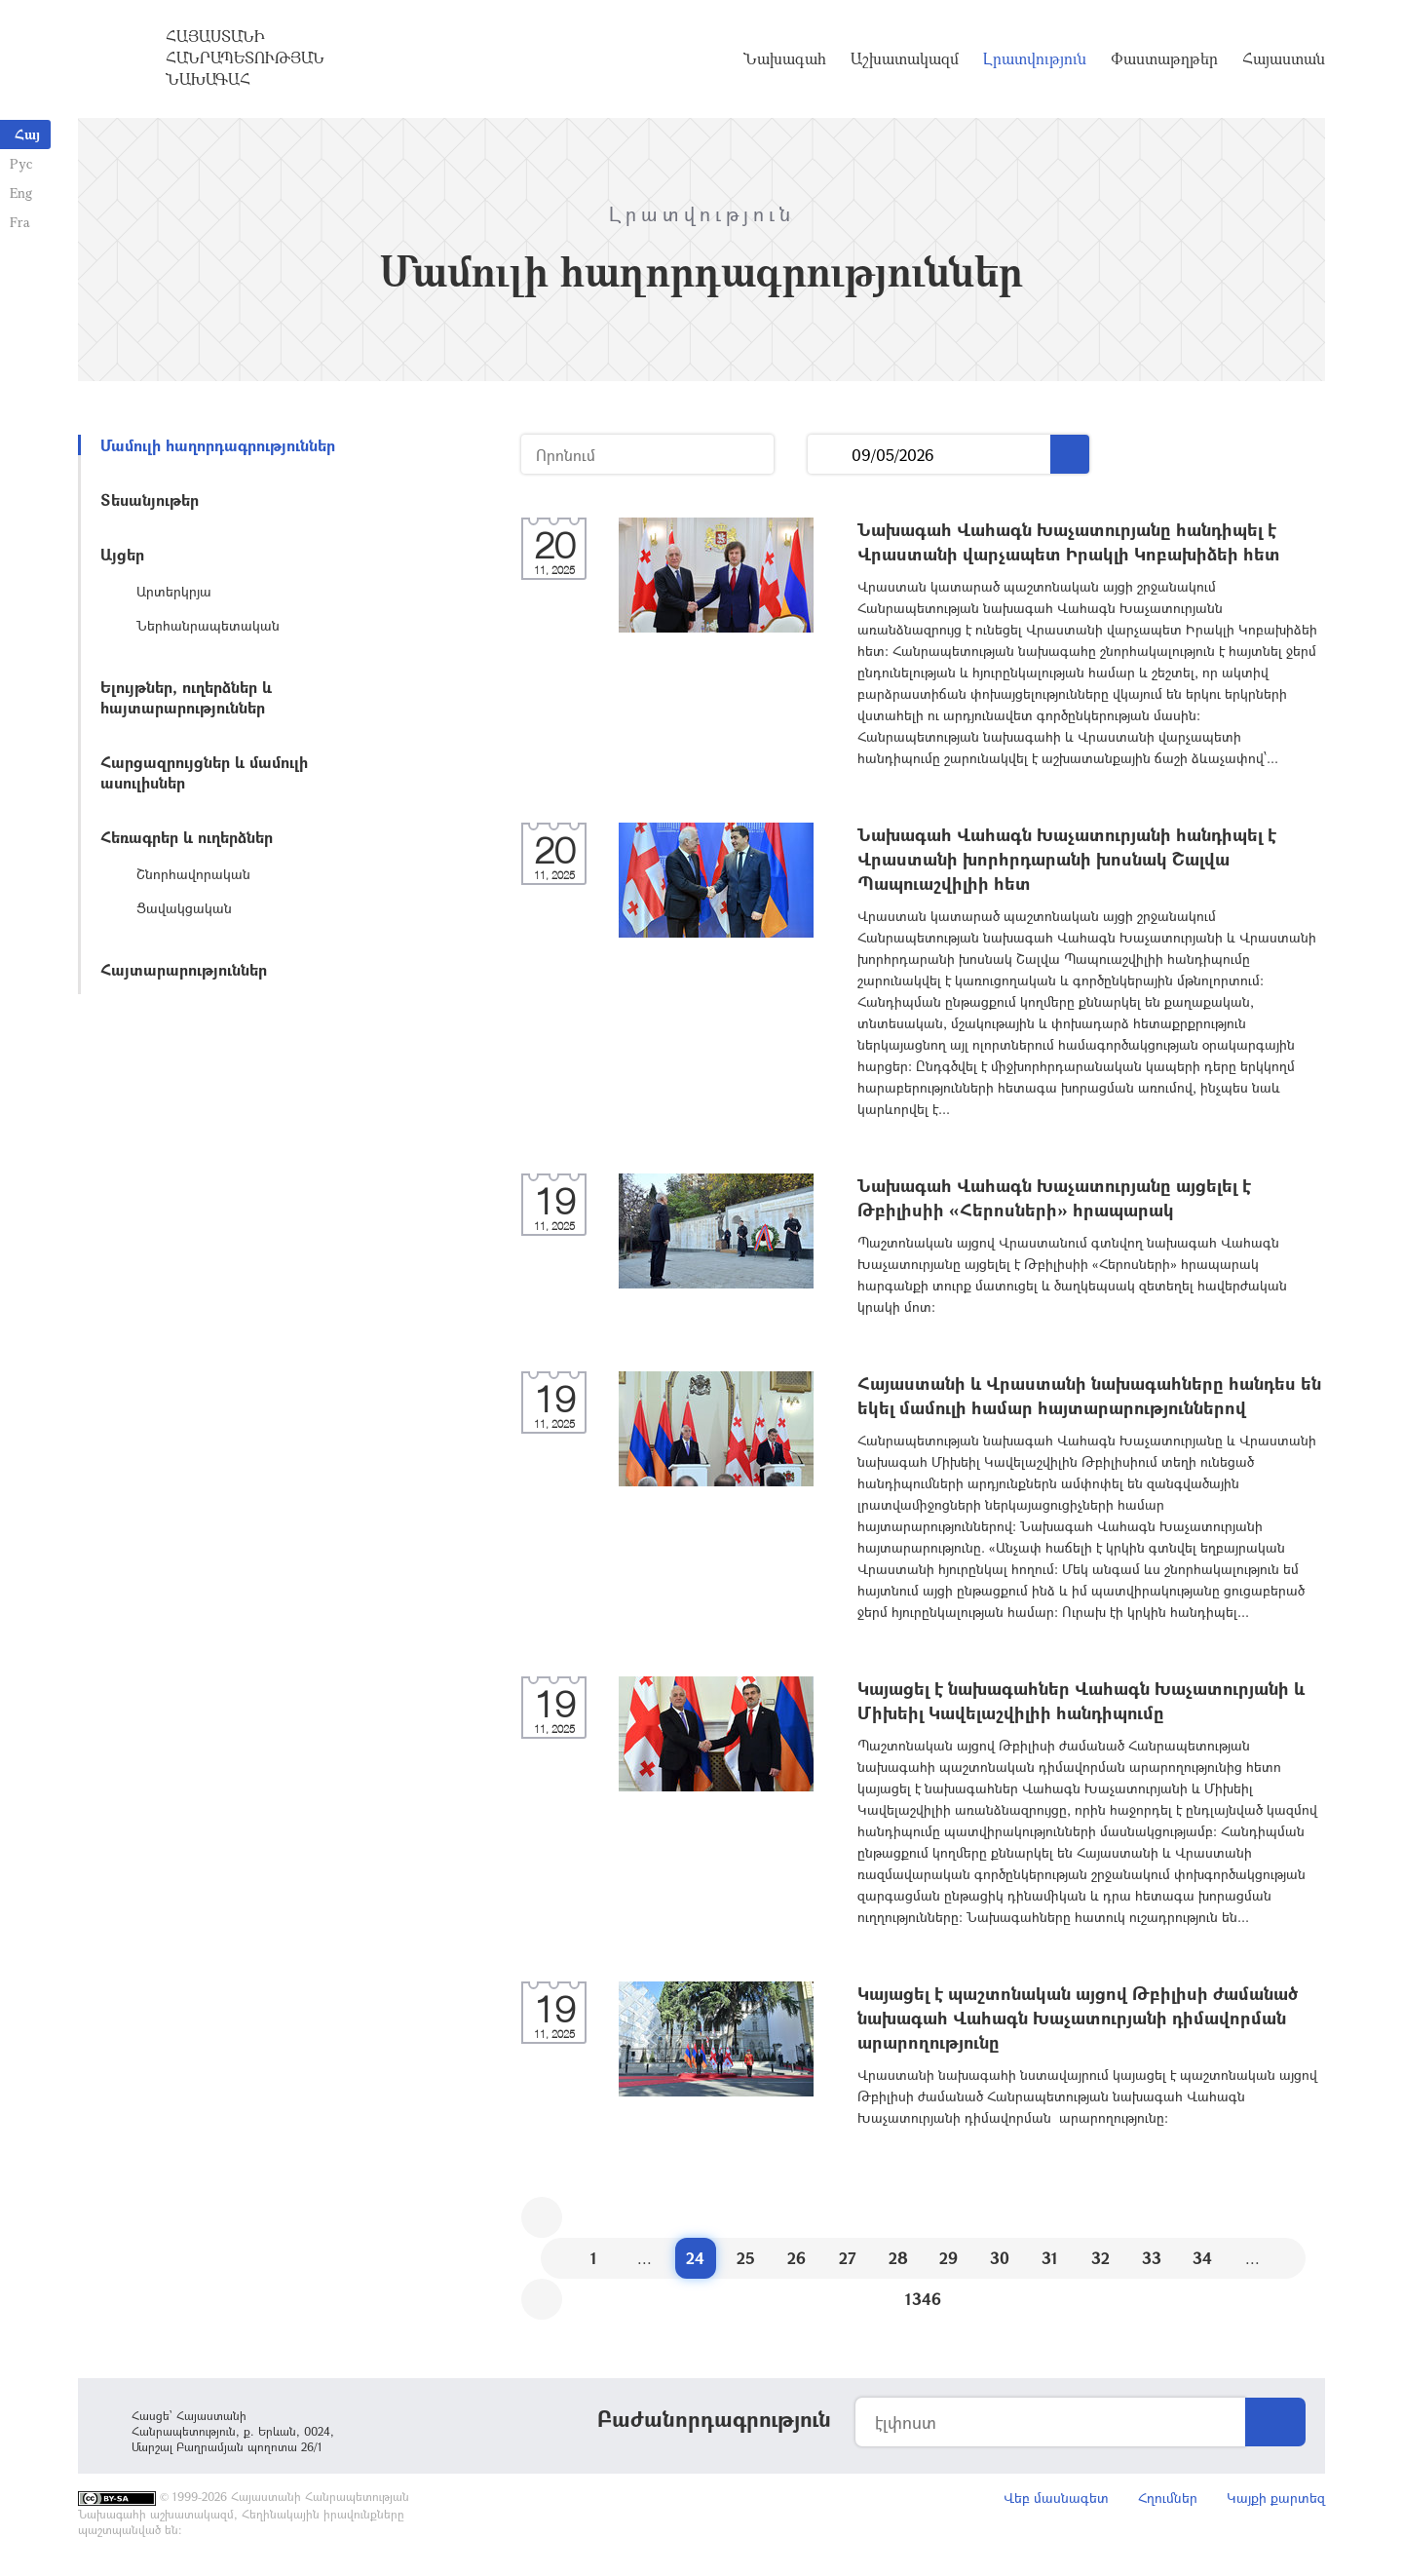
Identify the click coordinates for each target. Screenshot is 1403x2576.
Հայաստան (1283, 58)
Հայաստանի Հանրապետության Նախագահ (245, 57)
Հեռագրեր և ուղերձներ (186, 837)
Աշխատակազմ (905, 58)
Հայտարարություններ (183, 969)
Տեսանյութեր (149, 499)
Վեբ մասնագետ (1056, 2497)
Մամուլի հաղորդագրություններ (217, 445)
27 (847, 2258)
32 (1100, 2258)
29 (948, 2258)
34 (1202, 2258)
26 (796, 2258)
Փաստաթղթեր (1164, 58)
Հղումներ (1167, 2497)
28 (898, 2258)
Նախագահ (784, 58)
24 (695, 2258)
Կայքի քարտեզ (1276, 2497)
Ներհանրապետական (208, 625)
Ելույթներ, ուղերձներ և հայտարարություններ (186, 696)
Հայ (27, 134)
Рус (21, 163)
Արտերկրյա (173, 591)
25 (746, 2258)
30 (999, 2258)
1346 (923, 2298)
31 (1050, 2258)
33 (1151, 2258)
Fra (20, 221)
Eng (21, 192)
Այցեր (122, 554)
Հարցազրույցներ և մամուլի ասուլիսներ (204, 771)
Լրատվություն (1034, 58)
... (829, 454)
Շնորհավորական (193, 874)
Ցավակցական (184, 908)
